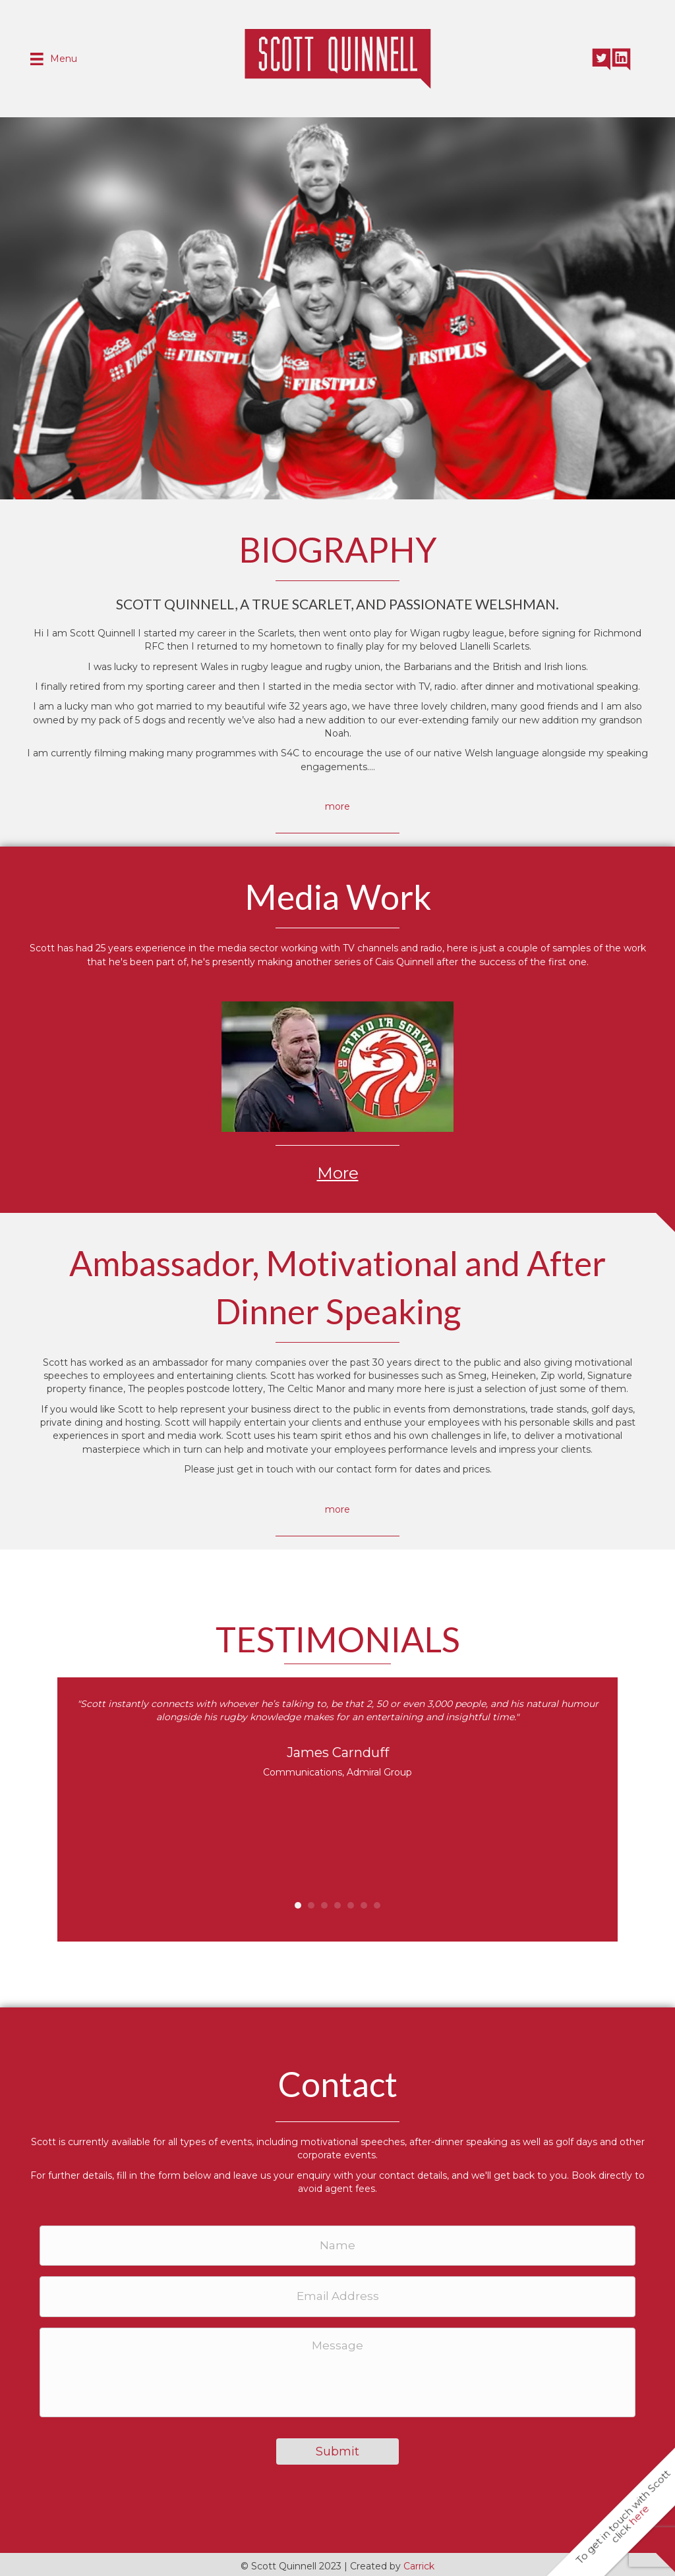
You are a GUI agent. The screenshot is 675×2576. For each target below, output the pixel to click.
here (639, 2515)
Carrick (418, 2563)
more (337, 806)
